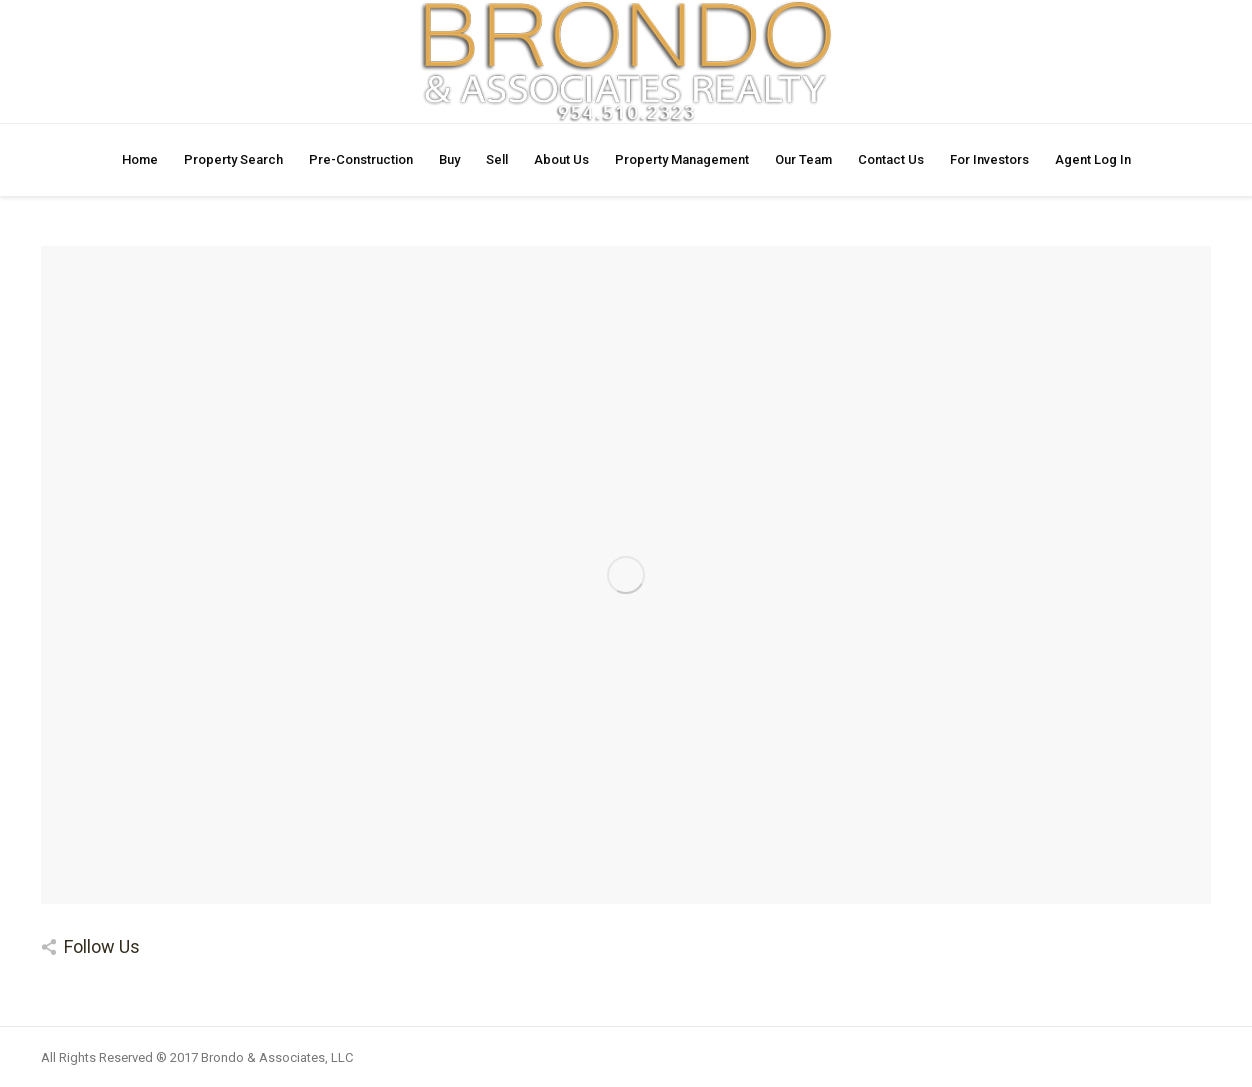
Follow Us (102, 946)
